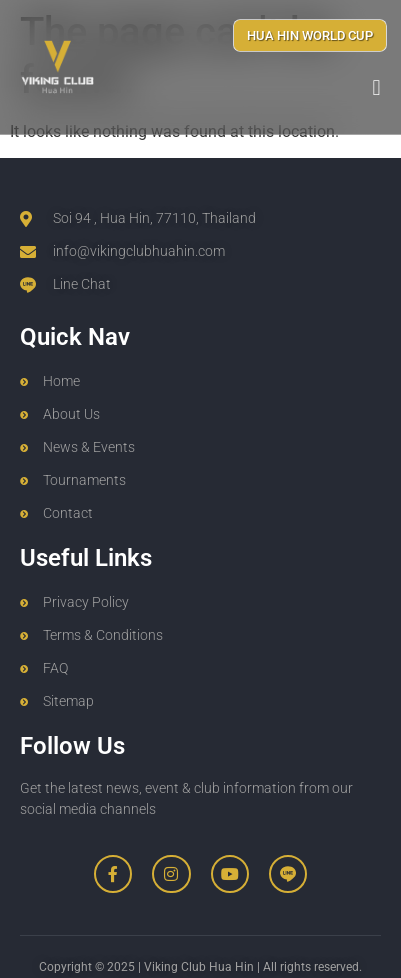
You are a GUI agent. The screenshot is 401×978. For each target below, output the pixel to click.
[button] (376, 87)
